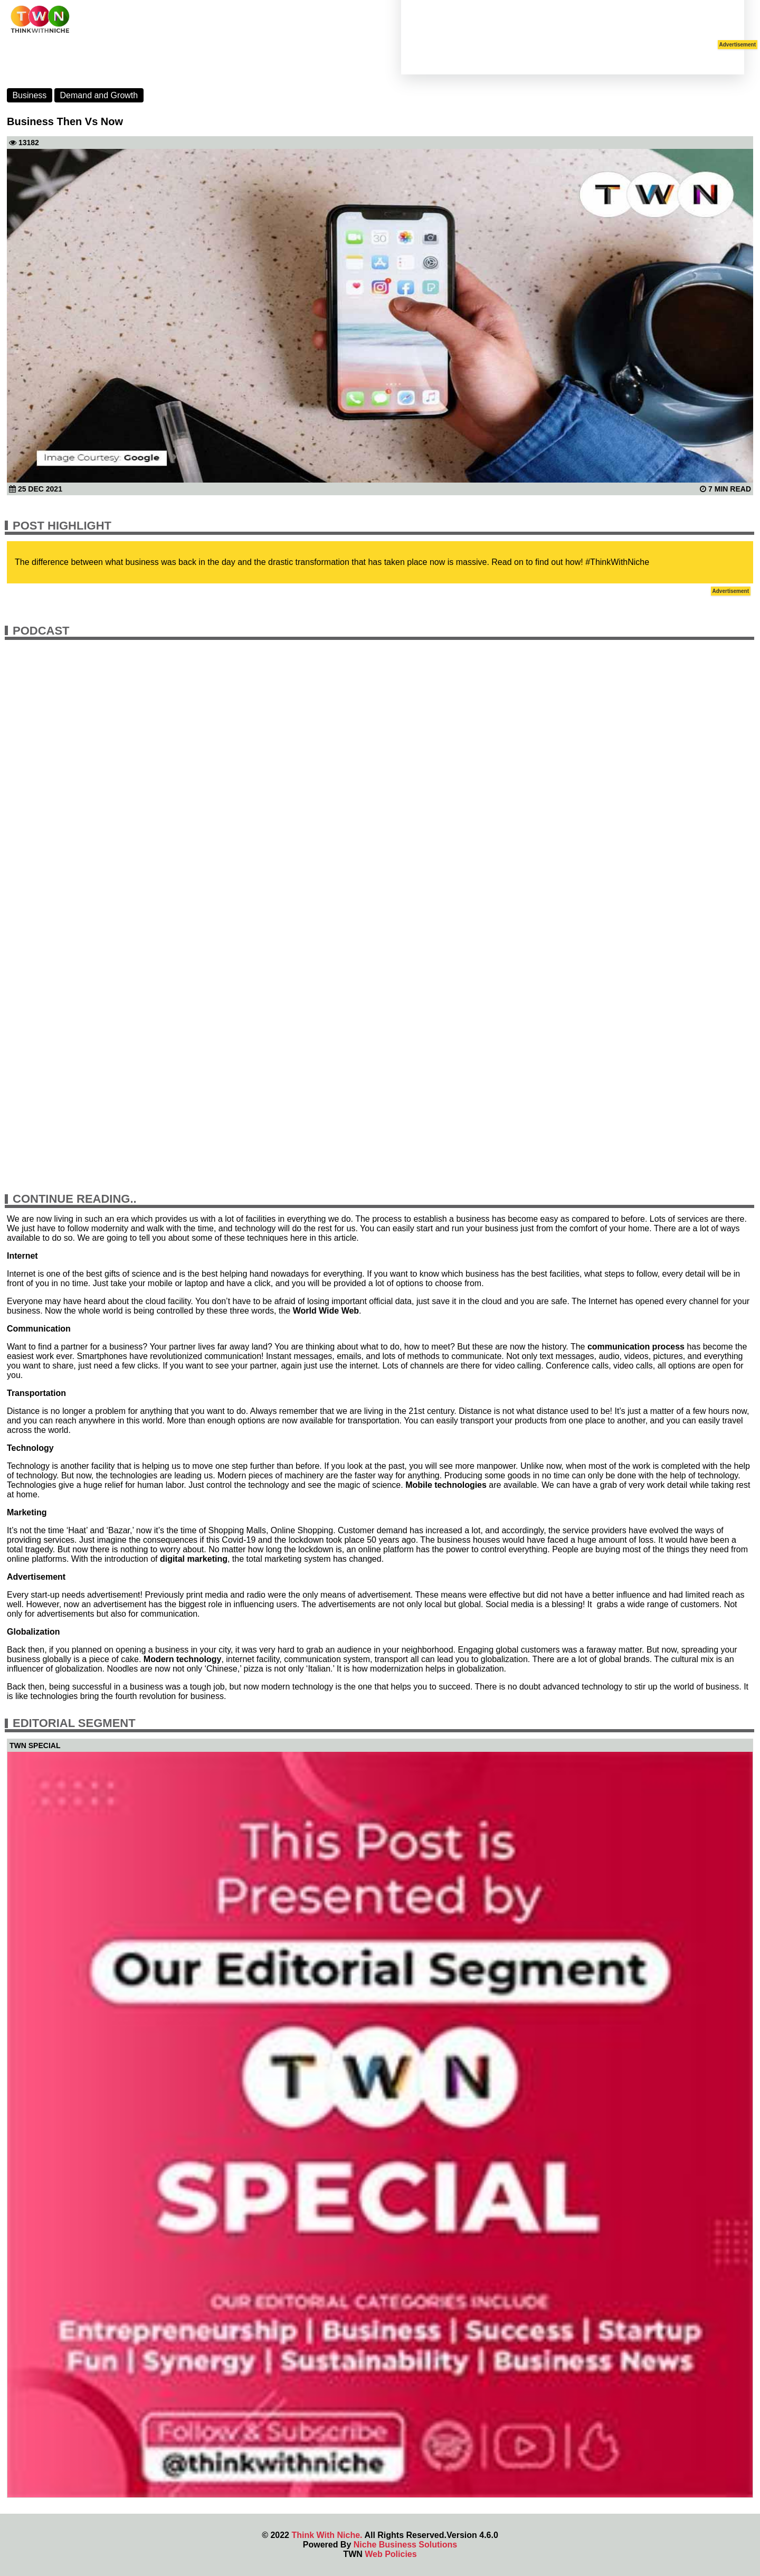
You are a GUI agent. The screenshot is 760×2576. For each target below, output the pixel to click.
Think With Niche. (326, 2535)
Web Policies (390, 2554)
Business (29, 95)
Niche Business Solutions (405, 2544)
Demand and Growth (99, 95)
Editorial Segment (74, 1723)
